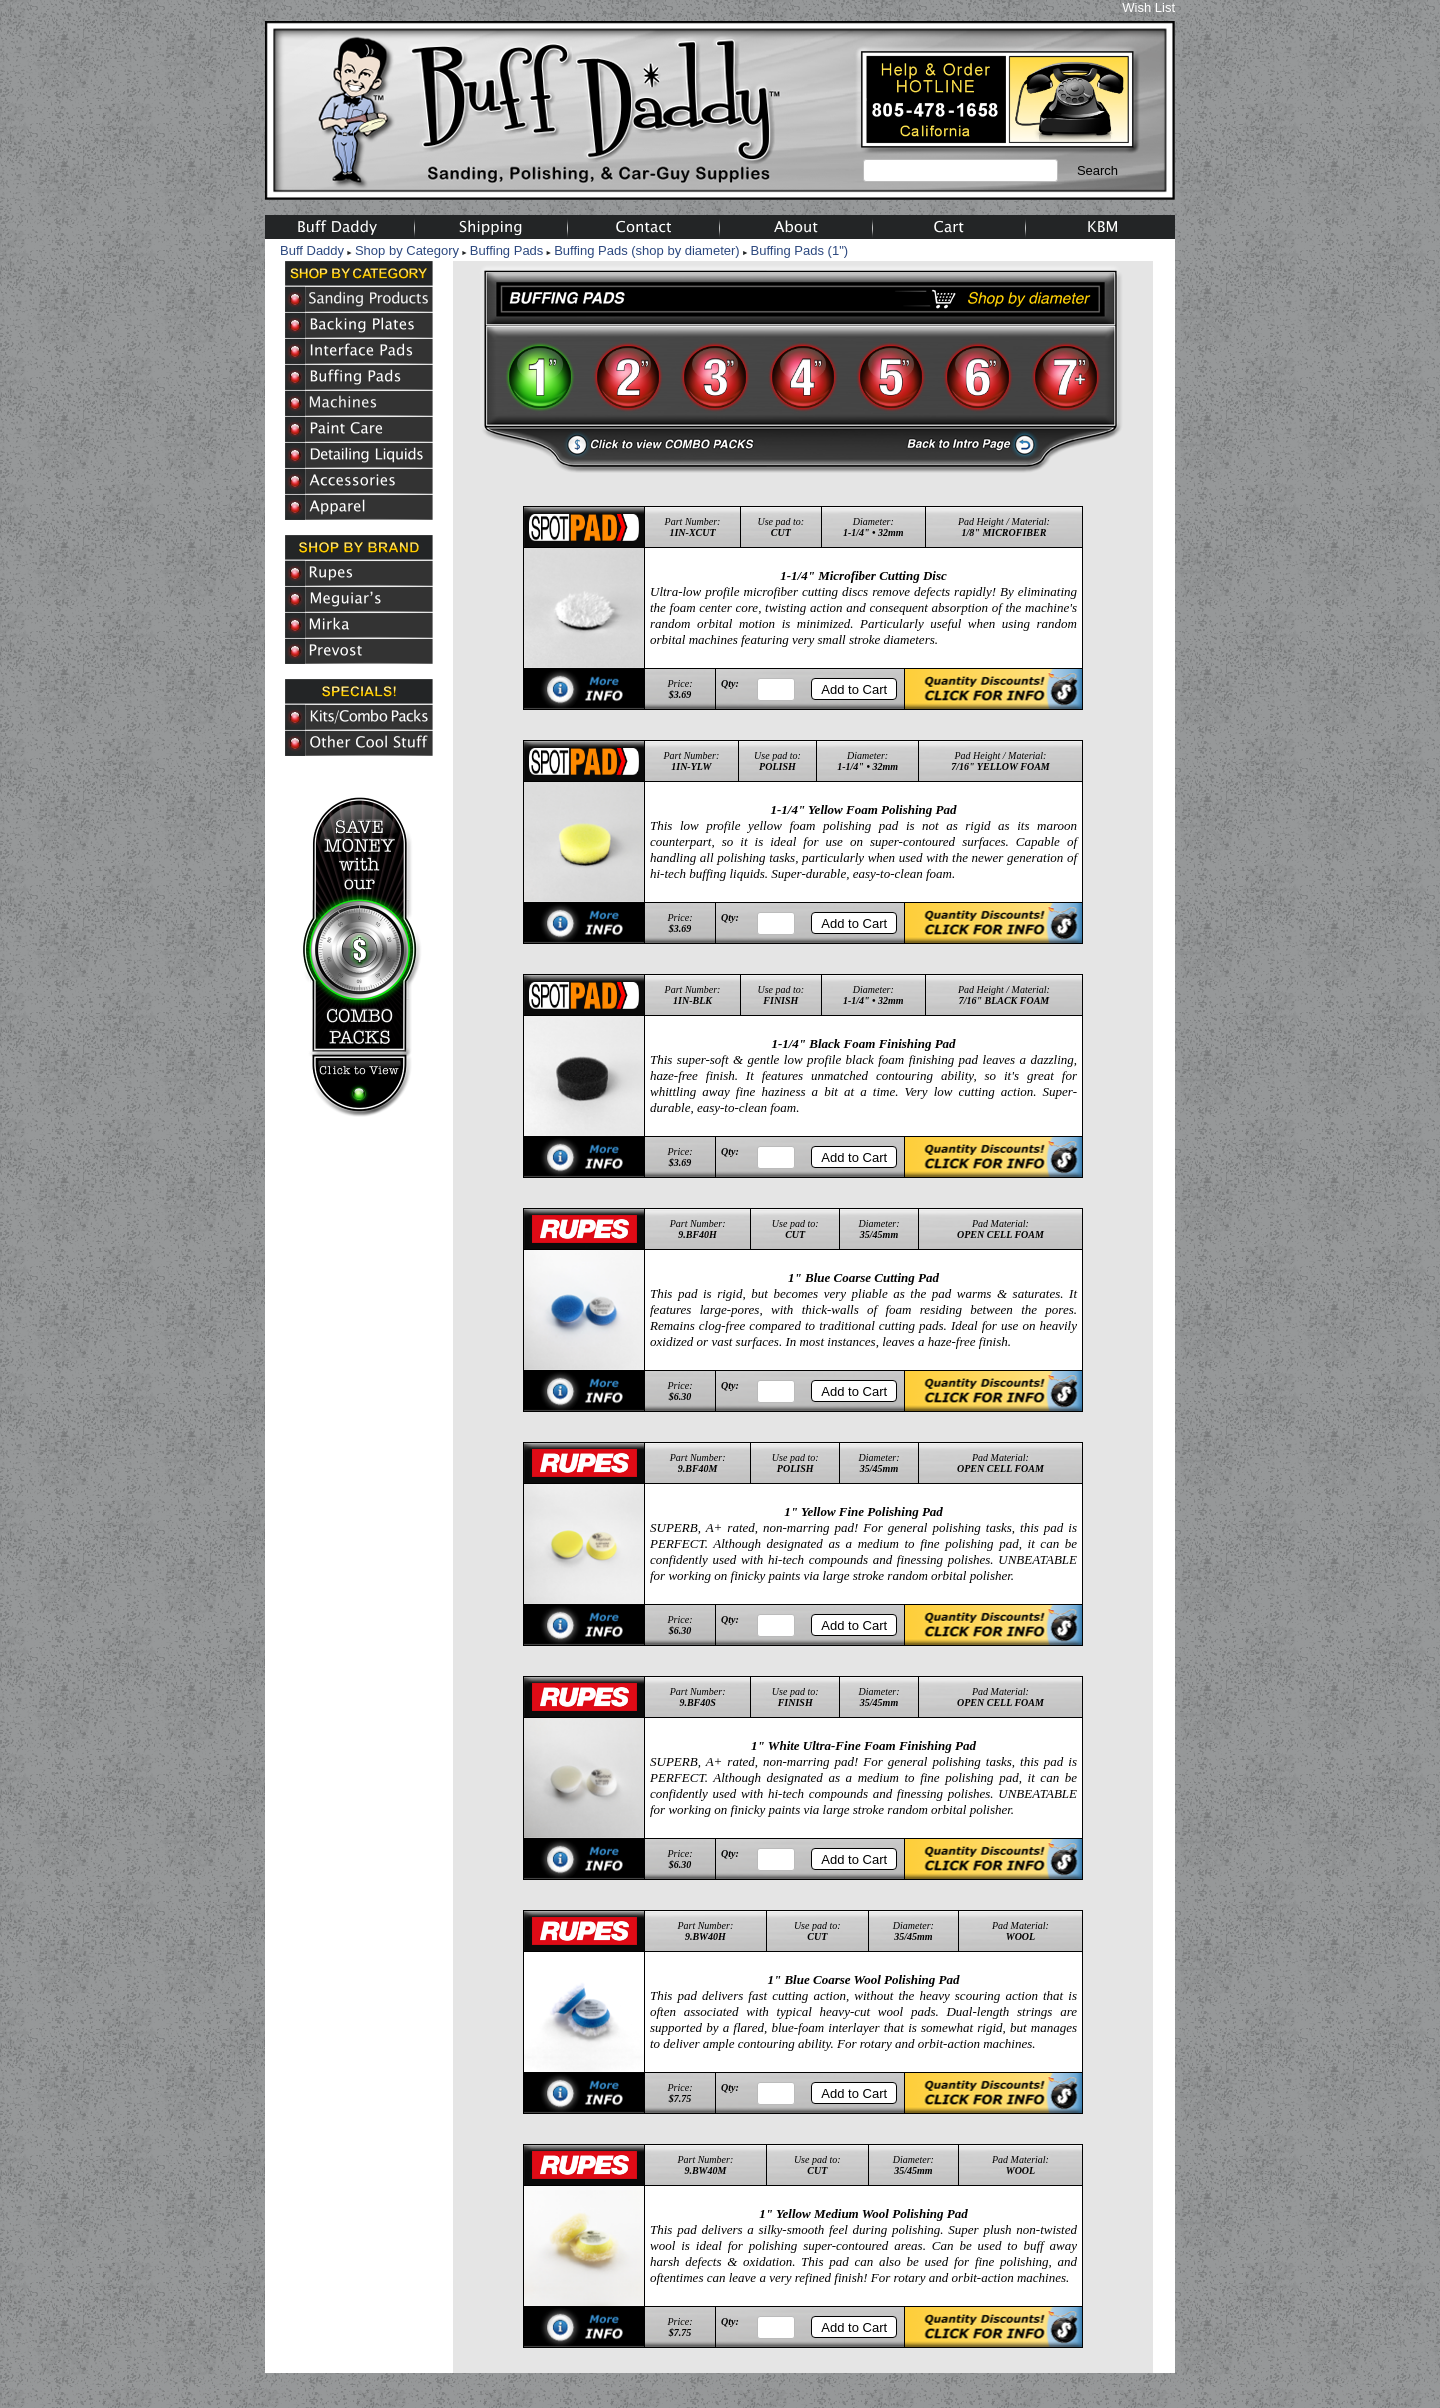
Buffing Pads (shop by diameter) (646, 250)
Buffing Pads (506, 250)
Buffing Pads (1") (800, 250)
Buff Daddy (312, 250)
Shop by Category (407, 250)
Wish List (1148, 7)
